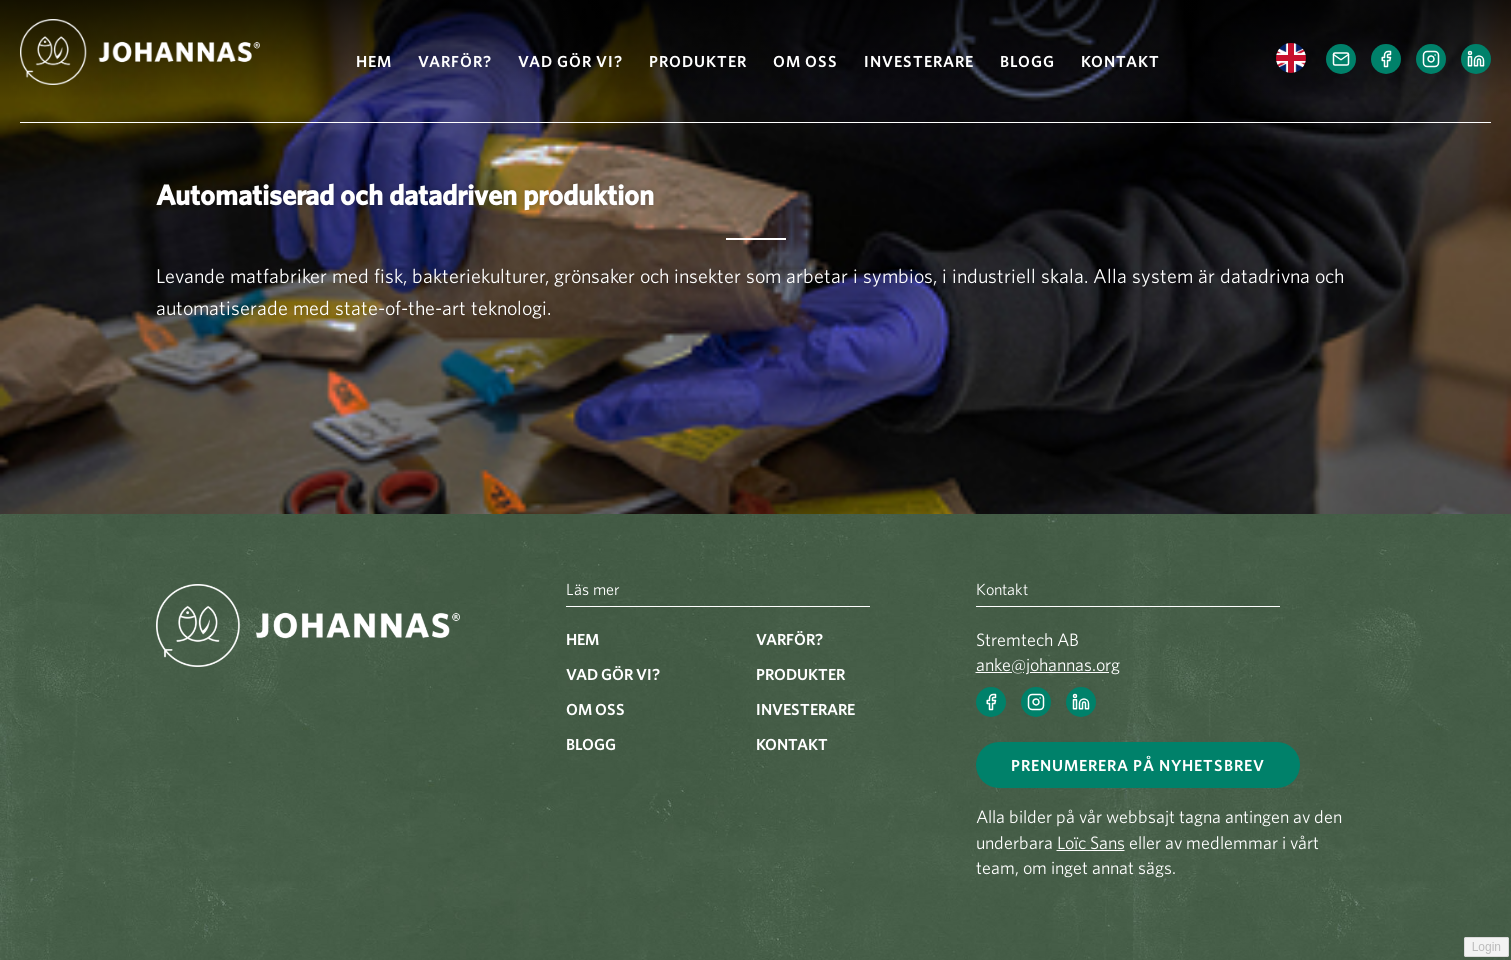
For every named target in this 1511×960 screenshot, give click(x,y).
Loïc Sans (1091, 842)
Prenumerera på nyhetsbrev (1138, 765)
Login (1486, 947)
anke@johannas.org (1048, 664)
